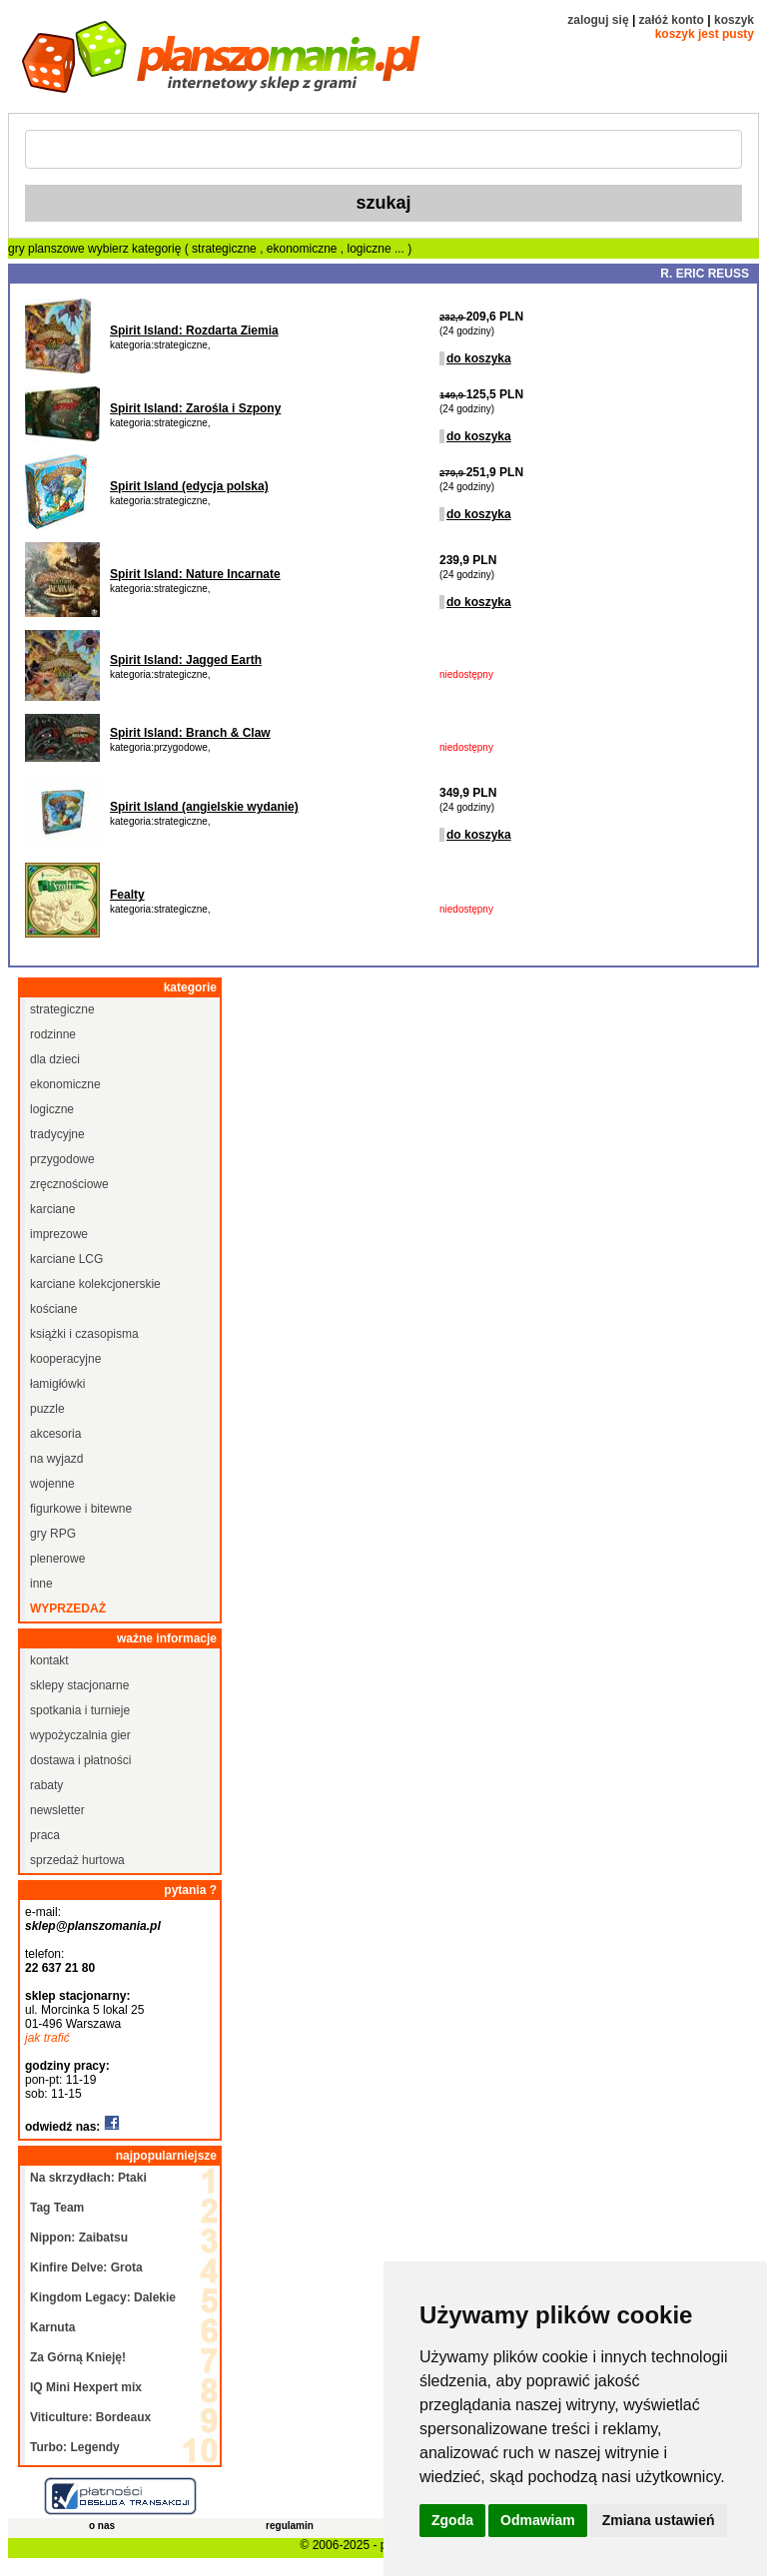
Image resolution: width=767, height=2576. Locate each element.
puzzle (47, 1409)
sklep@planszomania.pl (93, 1926)
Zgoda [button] (452, 2520)
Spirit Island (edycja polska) (189, 486)
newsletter (57, 1810)
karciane (52, 1209)
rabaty (46, 1785)
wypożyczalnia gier (80, 1735)
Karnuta (52, 2327)
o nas (102, 2525)
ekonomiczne (304, 249)
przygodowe (62, 1159)
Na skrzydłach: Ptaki (88, 2178)
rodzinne (53, 1034)
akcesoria (55, 1434)
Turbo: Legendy (75, 2447)
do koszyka (478, 358)
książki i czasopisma (84, 1334)
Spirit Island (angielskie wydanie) (204, 807)
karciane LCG (66, 1259)
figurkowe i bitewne (81, 1509)
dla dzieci (55, 1059)
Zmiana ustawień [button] (658, 2520)
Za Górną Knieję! (78, 2357)
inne (41, 1584)
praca (45, 1835)
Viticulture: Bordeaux (90, 2417)
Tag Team (57, 2208)
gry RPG (53, 1534)
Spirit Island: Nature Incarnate (195, 574)
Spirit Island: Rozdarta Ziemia (194, 330)
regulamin (290, 2525)
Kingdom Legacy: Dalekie (103, 2297)
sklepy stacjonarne (79, 1685)
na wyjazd (56, 1459)
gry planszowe (46, 249)
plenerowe (57, 1559)
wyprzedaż (68, 1608)
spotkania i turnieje (80, 1710)
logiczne (371, 249)
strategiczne (226, 249)
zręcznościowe (69, 1184)
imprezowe (59, 1234)
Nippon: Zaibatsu (79, 2238)
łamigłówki (57, 1384)
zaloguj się (597, 20)
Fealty (127, 895)
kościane (53, 1309)
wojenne (52, 1484)
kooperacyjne (65, 1359)
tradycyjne (57, 1134)
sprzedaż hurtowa (77, 1860)
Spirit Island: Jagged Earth (186, 660)
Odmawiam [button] (537, 2520)
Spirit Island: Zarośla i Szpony (195, 408)
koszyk (734, 20)
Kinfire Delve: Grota (86, 2267)
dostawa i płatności (80, 1760)
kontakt (49, 1660)
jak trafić (47, 2038)
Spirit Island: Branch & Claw (190, 733)
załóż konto (671, 20)
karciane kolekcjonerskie (95, 1284)
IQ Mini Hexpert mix (86, 2387)
